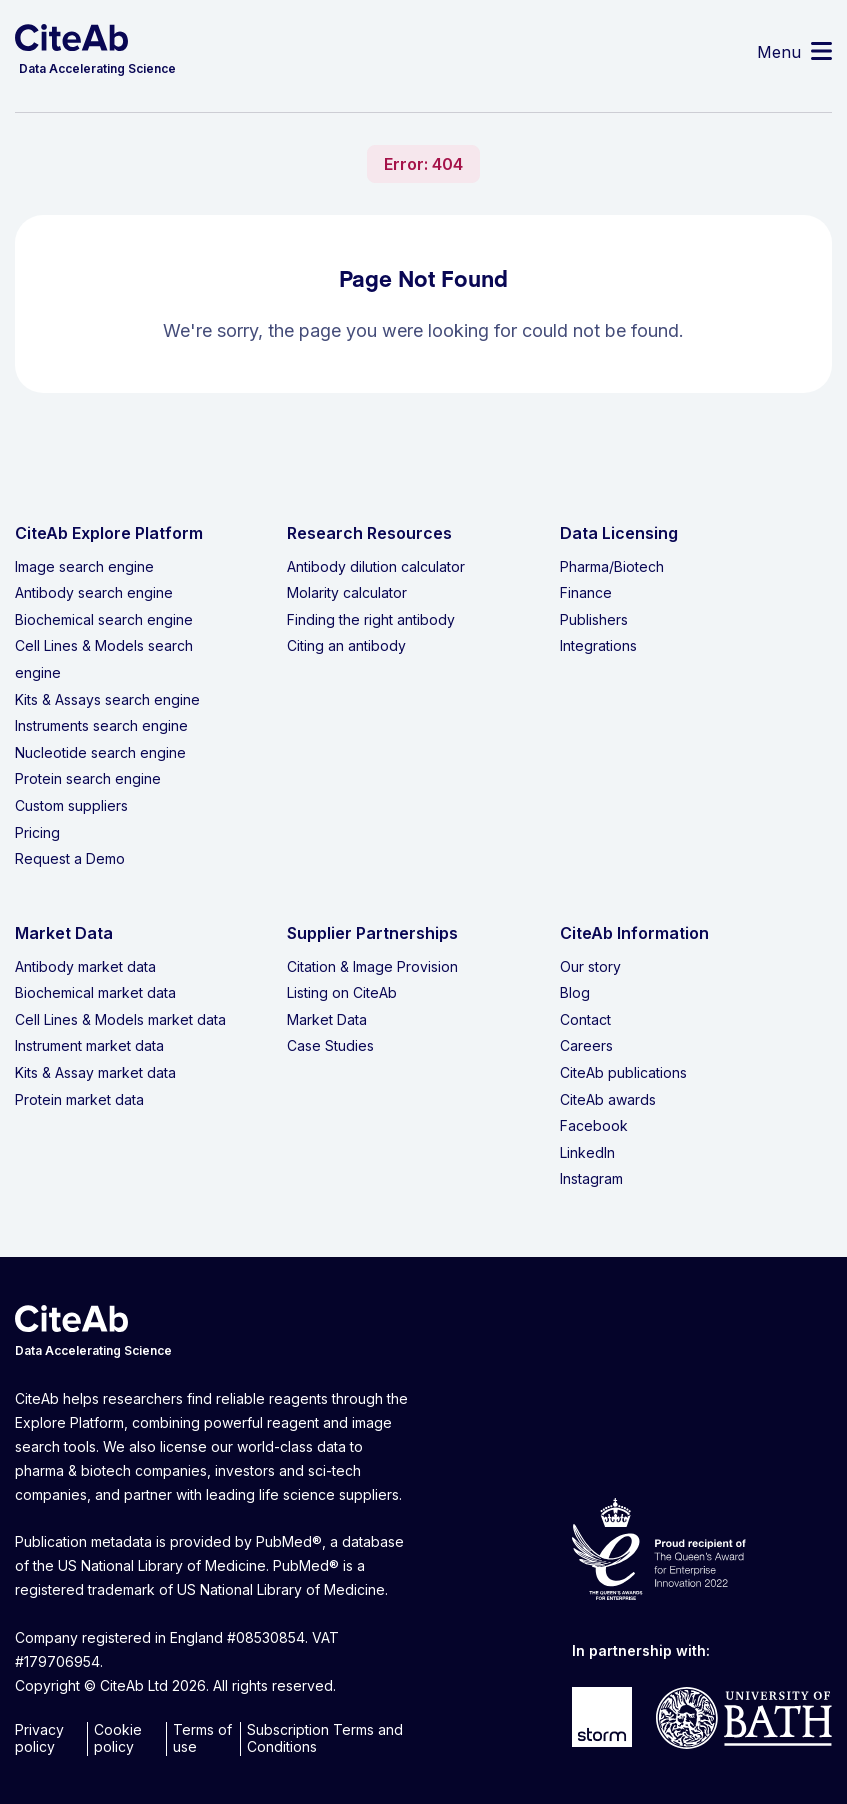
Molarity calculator (347, 592)
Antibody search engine (94, 592)
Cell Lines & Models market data (120, 1019)
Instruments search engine (101, 725)
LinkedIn (587, 1152)
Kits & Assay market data (95, 1072)
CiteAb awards (608, 1099)
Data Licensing (619, 533)
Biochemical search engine (104, 619)
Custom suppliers (71, 805)
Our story (590, 966)
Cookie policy (118, 1738)
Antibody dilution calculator (376, 566)
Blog (575, 992)
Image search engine (84, 566)
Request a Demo (70, 858)
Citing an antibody (346, 645)
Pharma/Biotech (612, 566)
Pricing (37, 832)
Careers (586, 1045)
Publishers (594, 619)
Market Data (327, 1019)
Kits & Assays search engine (107, 699)
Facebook (594, 1125)
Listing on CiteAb (342, 992)
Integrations (598, 645)
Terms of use (202, 1738)
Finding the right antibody (371, 619)
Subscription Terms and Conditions (325, 1738)
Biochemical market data (95, 992)
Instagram (591, 1178)
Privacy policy (39, 1738)
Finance (586, 592)
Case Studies (330, 1045)
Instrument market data (89, 1045)
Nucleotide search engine (100, 752)
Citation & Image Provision (372, 966)
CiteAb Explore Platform (109, 533)
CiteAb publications (623, 1072)
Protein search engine (88, 778)
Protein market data (79, 1099)
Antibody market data (85, 966)
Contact (585, 1019)
